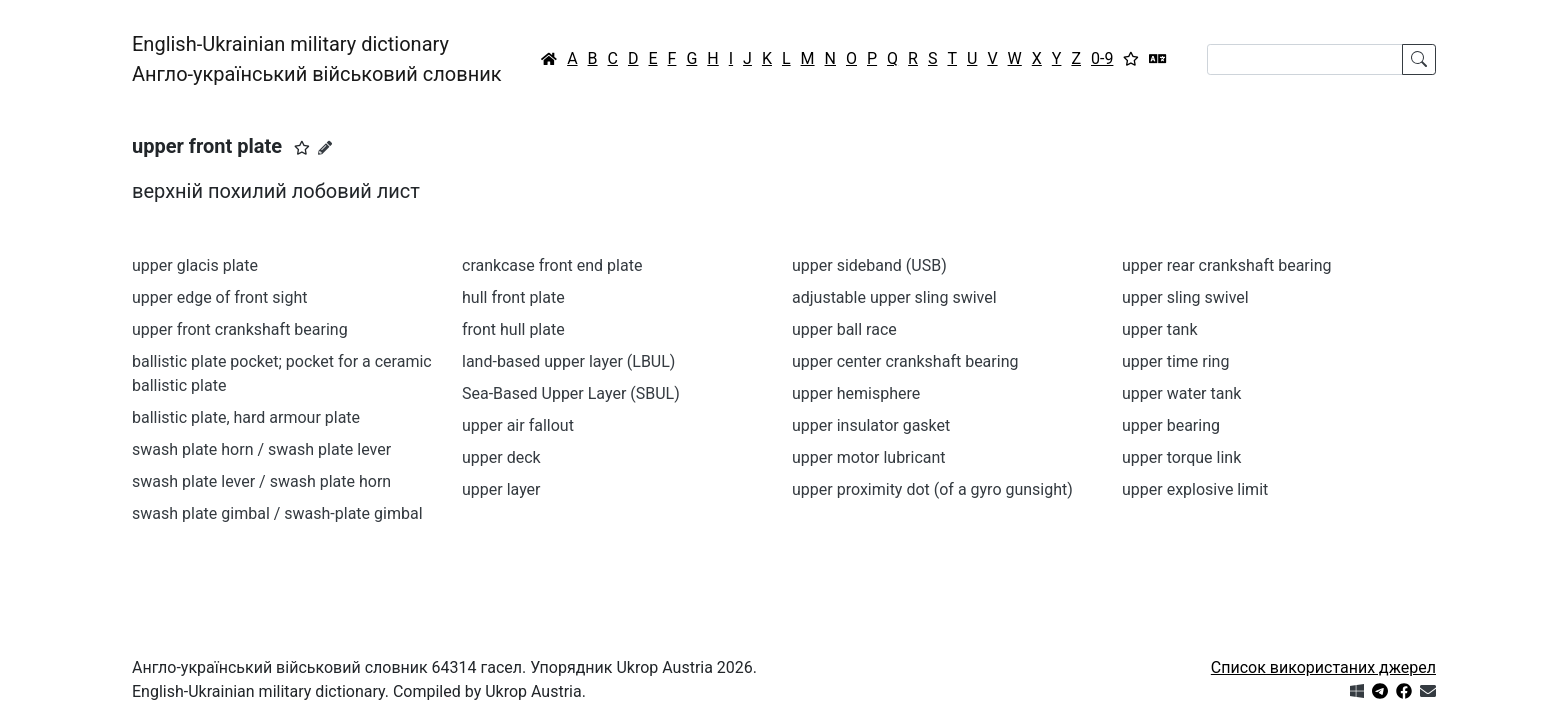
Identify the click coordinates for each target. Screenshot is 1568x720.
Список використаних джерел (1323, 667)
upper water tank (1181, 393)
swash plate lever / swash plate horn (261, 481)
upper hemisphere (856, 393)
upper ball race (844, 329)
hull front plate (513, 297)
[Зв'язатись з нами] (1428, 691)
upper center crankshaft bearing (905, 361)
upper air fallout (518, 425)
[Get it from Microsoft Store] (1357, 691)
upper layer (501, 489)
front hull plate (513, 329)
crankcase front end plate (552, 265)
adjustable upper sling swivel (894, 297)
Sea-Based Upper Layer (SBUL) (571, 393)
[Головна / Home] (549, 59)
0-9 (1102, 58)
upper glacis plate (195, 265)
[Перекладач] (1158, 59)
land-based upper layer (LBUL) (568, 361)
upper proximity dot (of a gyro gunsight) (932, 489)
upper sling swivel (1185, 297)
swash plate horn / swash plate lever (261, 449)
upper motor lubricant (869, 457)
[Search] (1305, 59)
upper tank (1160, 329)
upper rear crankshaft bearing (1227, 265)
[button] (302, 148)
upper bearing (1171, 425)
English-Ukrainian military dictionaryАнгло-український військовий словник (317, 59)
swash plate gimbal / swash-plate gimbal (277, 513)
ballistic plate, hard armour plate (246, 417)
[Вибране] (1131, 59)
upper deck (501, 457)
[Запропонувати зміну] (325, 148)
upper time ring (1175, 361)
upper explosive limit (1195, 489)
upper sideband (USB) (869, 265)
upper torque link (1181, 457)
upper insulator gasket (871, 425)
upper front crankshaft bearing (240, 329)
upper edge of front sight (219, 297)
